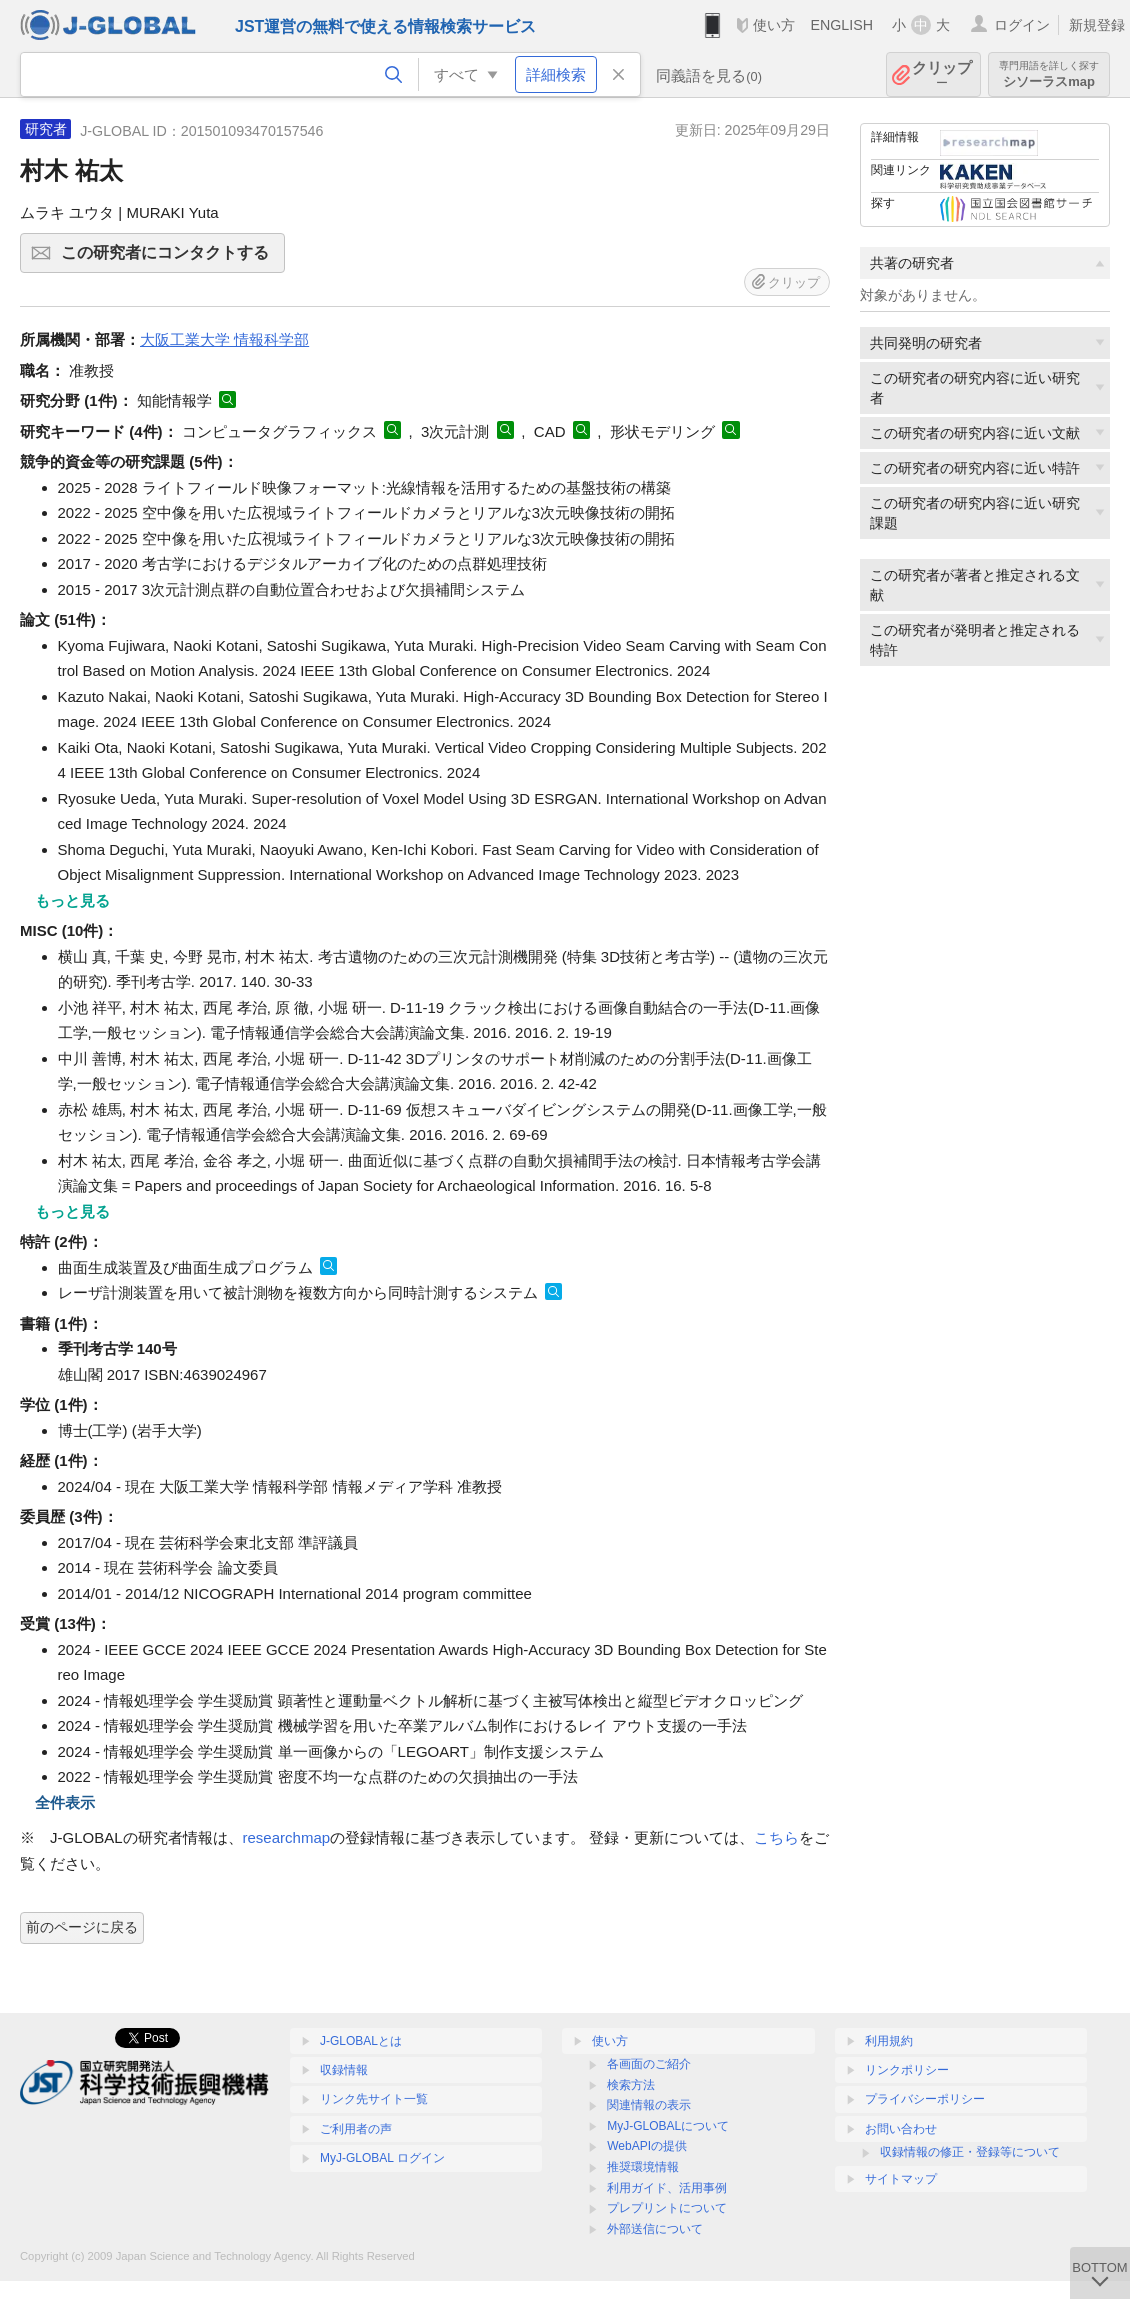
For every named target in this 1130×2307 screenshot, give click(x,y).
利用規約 (889, 2041)
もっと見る (72, 900)
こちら (776, 1837)
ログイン (1022, 25)
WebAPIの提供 (647, 2146)
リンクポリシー (907, 2070)
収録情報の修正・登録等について (970, 2152)
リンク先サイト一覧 (374, 2099)
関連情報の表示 (649, 2105)
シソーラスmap (1049, 74)
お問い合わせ (901, 2129)
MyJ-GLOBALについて (668, 2126)
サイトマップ (901, 2179)
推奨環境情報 (643, 2167)
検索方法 (631, 2085)
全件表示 (65, 1802)
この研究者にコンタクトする (170, 259)
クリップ (942, 74)
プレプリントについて (667, 2208)
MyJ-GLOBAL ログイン (382, 2158)
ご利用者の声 (356, 2129)
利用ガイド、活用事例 (667, 2188)
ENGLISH (841, 25)
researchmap (287, 1837)
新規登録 (1097, 25)
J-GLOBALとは (361, 2041)
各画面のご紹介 (649, 2064)
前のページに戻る (82, 1927)
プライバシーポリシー (925, 2099)
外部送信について (655, 2229)
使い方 (774, 25)
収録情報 (344, 2070)
